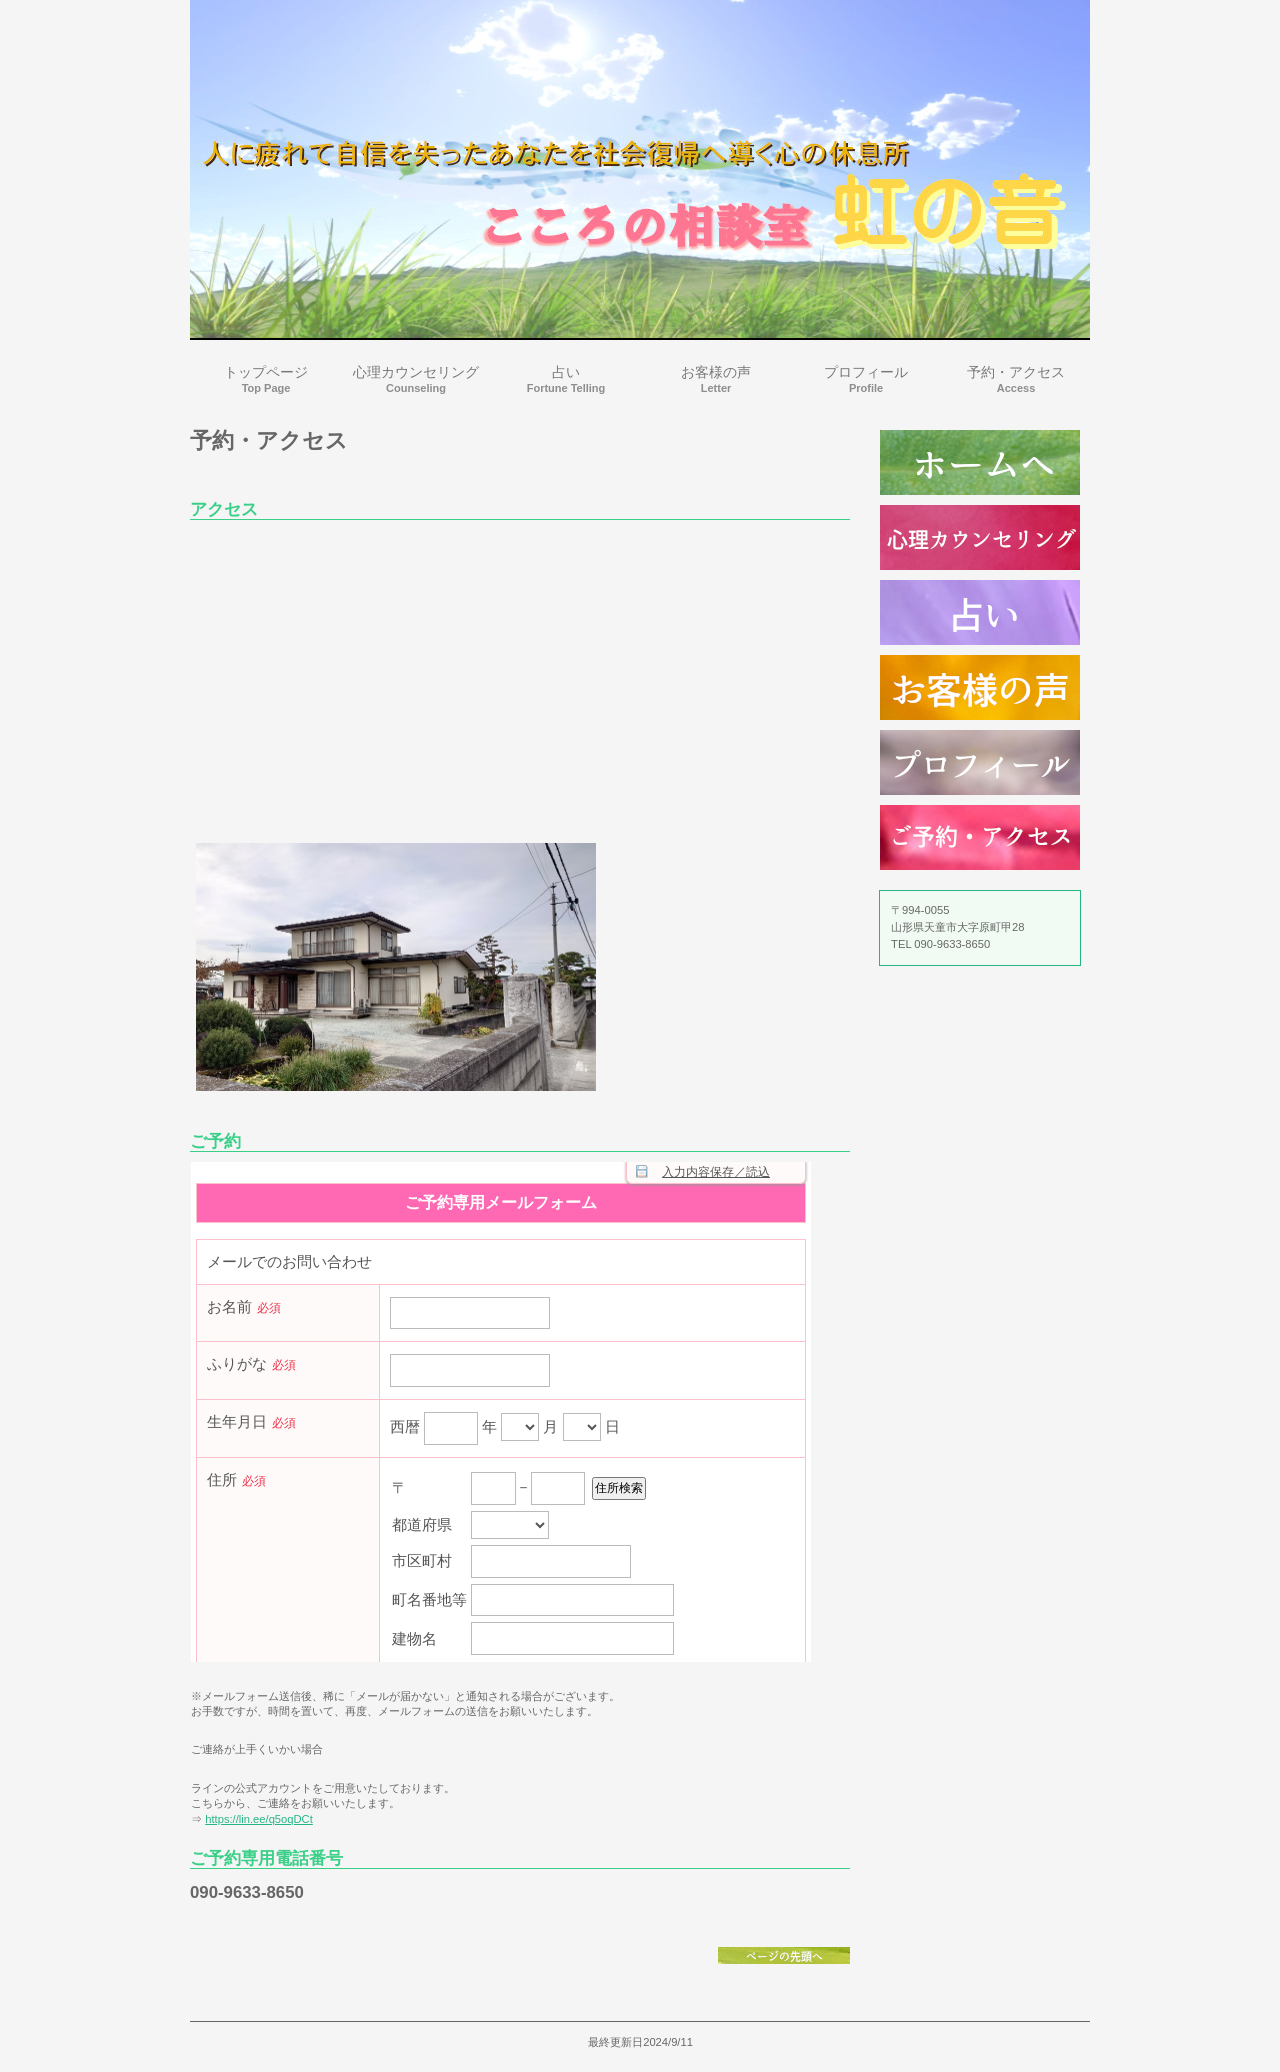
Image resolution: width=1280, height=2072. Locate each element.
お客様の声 (980, 687)
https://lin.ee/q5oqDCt (259, 1819)
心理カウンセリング (980, 537)
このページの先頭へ (784, 1955)
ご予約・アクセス (980, 837)
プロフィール (980, 762)
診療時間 (980, 462)
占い (980, 612)
